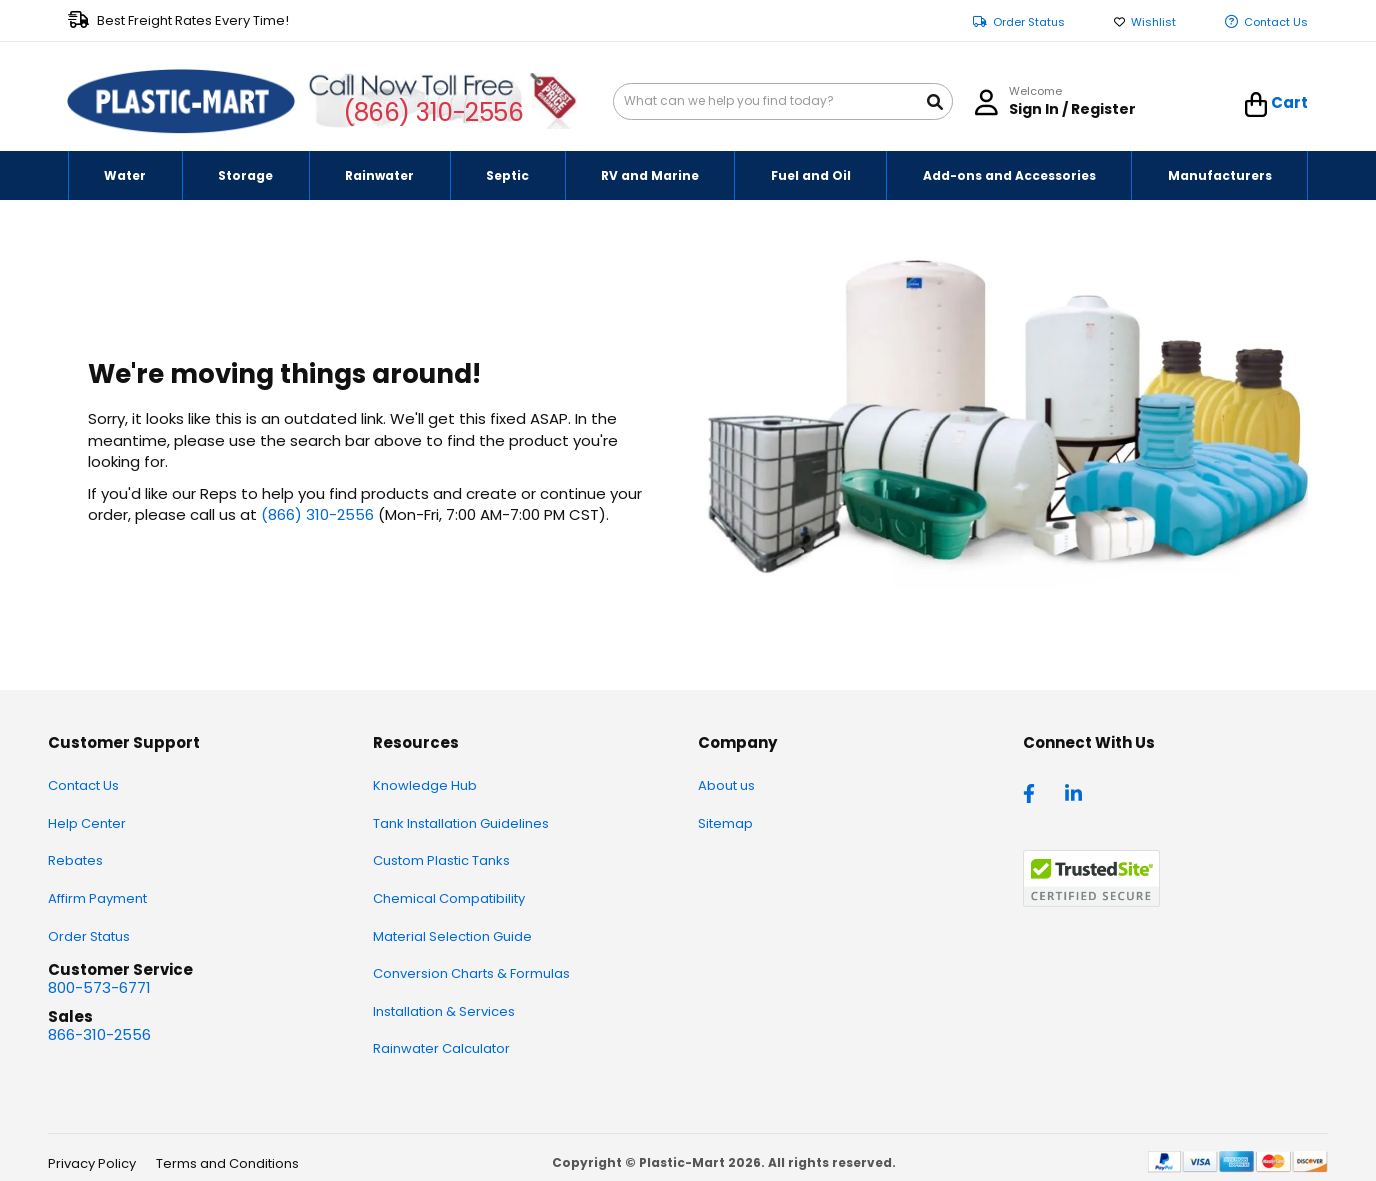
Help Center (87, 823)
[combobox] (783, 101)
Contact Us (1276, 22)
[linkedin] (1076, 792)
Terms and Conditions (227, 1163)
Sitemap (725, 823)
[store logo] (181, 102)
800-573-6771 (99, 987)
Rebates (75, 860)
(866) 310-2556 (433, 112)
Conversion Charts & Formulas (471, 973)
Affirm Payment (97, 898)
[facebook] (1034, 792)
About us (726, 785)
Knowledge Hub (425, 785)
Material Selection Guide (452, 936)
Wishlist (1153, 22)
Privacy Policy (92, 1163)
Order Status (1029, 22)
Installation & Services (444, 1011)
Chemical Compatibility (449, 898)
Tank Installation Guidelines (461, 823)
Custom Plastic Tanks (441, 860)
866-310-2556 (99, 1034)
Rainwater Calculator (441, 1048)
